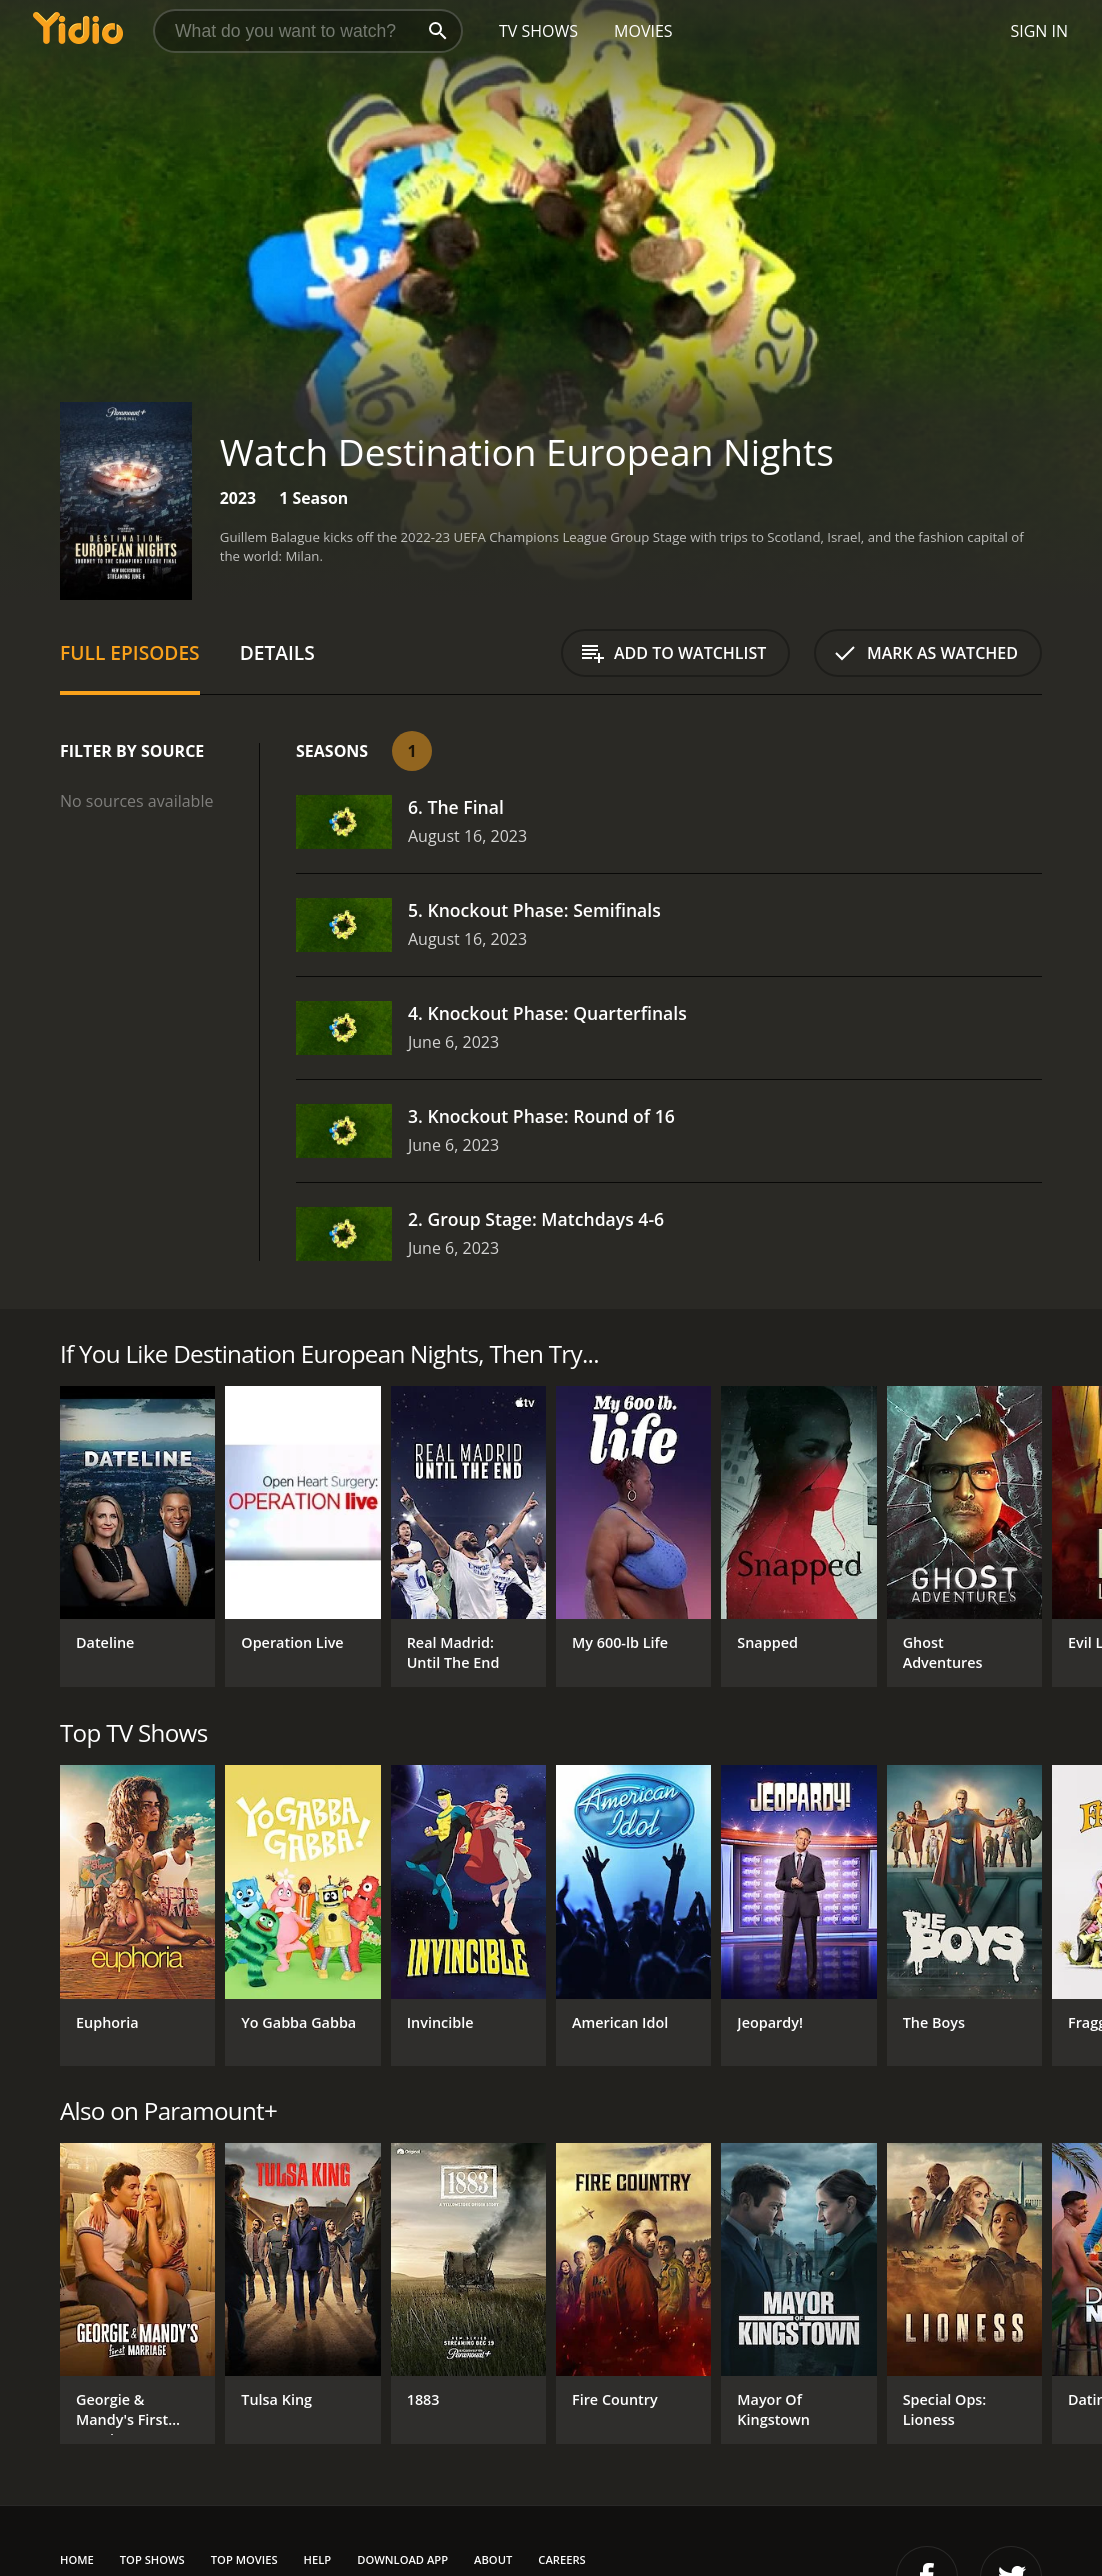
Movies (643, 31)
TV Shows (538, 31)
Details (277, 652)
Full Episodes (130, 652)
